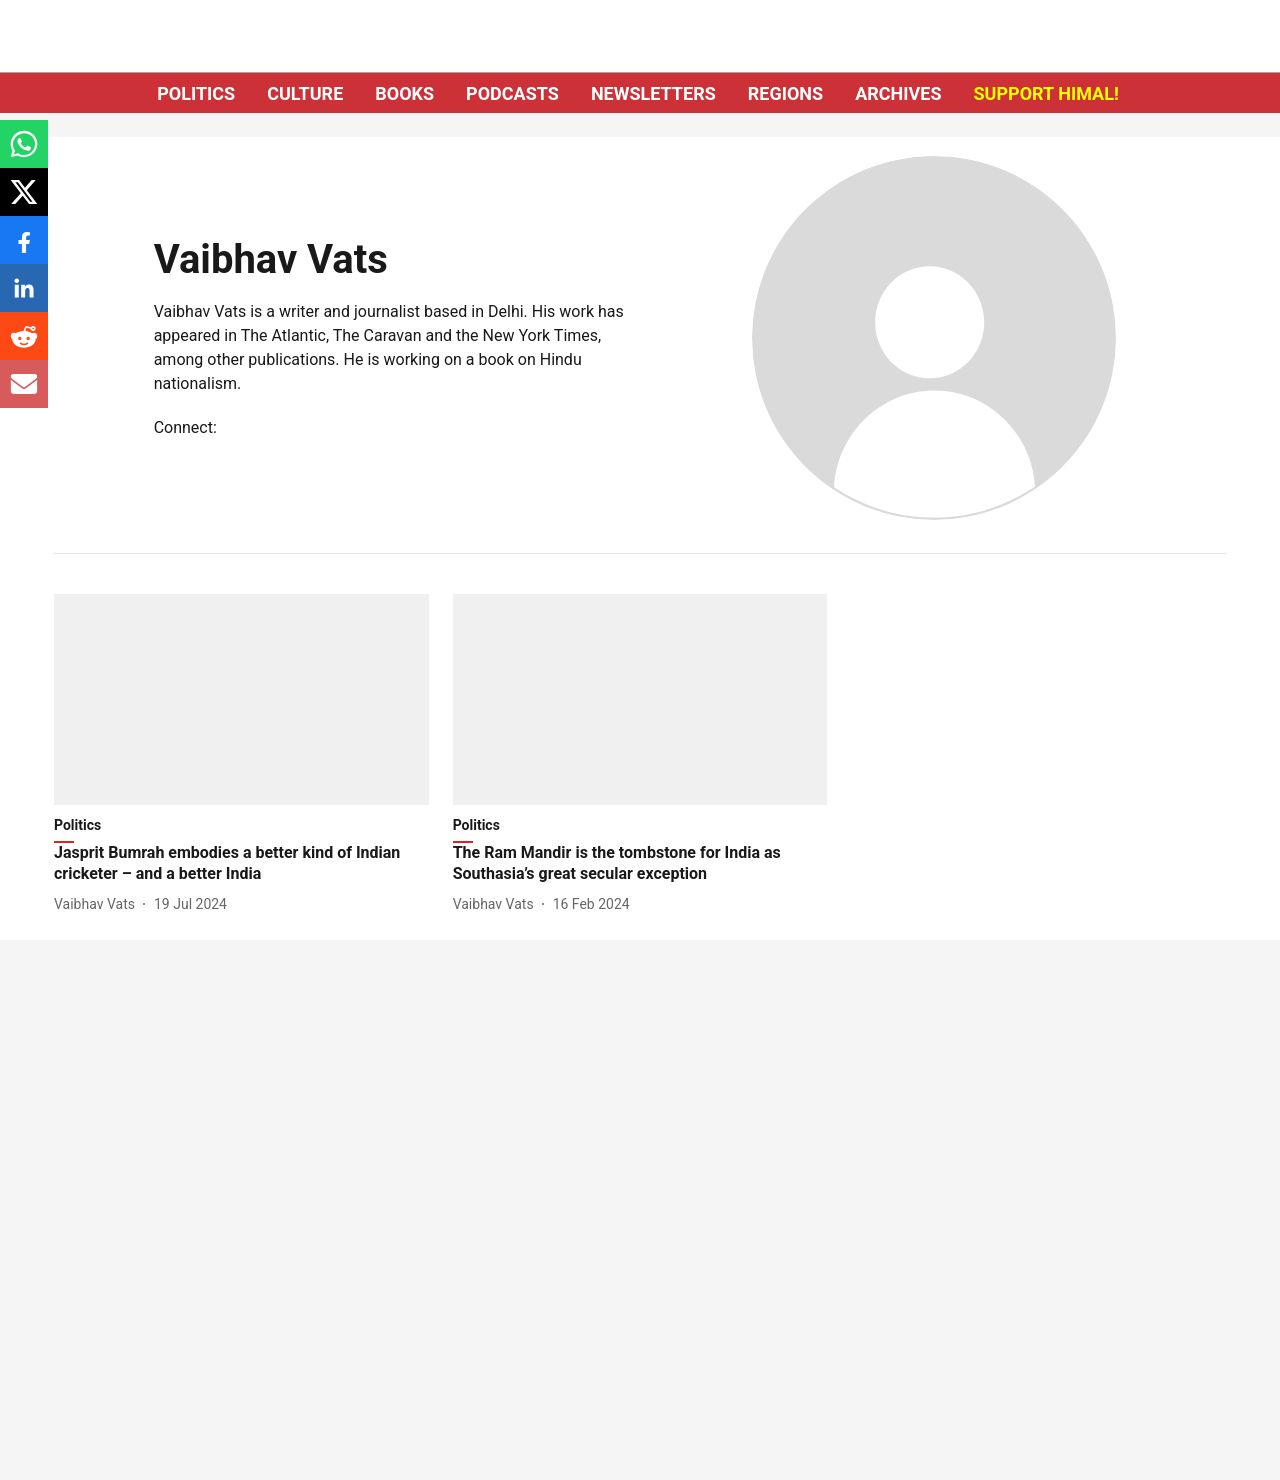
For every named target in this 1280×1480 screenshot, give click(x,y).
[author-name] (98, 904)
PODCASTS (512, 93)
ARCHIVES (898, 93)
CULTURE (305, 93)
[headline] (241, 864)
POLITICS (196, 93)
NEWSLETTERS (653, 93)
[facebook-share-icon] (24, 250)
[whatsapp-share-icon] (24, 154)
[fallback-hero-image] (241, 699)
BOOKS (404, 93)
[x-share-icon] (24, 202)
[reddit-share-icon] (24, 346)
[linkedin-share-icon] (24, 298)
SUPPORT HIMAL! (1046, 93)
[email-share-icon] (24, 394)
